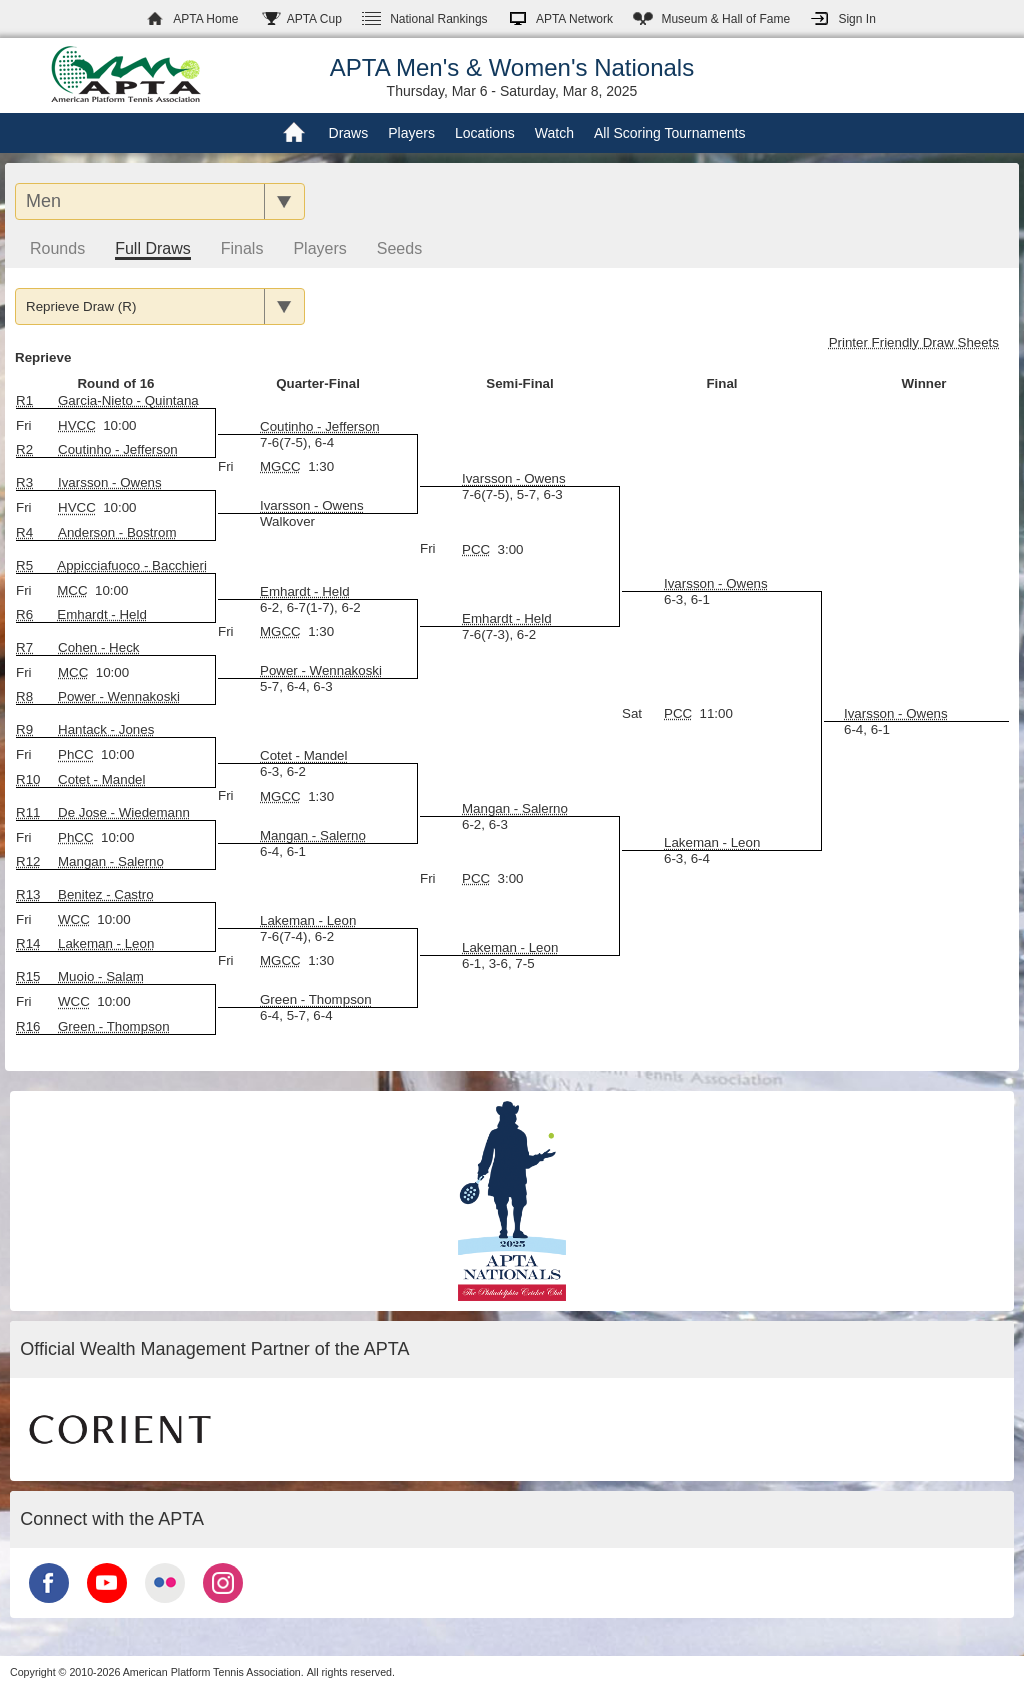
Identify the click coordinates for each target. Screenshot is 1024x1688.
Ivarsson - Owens (312, 505)
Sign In (856, 19)
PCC (476, 549)
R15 (28, 976)
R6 (24, 614)
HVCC (77, 425)
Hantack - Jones (106, 729)
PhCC (76, 754)
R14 (28, 943)
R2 (24, 449)
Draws (349, 133)
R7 (24, 647)
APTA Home (205, 19)
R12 (28, 861)
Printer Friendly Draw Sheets (914, 342)
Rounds (57, 248)
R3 (24, 482)
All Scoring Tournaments (669, 133)
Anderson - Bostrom (117, 532)
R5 (24, 565)
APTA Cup (314, 19)
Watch (554, 133)
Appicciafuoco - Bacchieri (132, 565)
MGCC (280, 466)
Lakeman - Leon (712, 842)
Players (411, 133)
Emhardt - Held (507, 618)
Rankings (438, 19)
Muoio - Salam (101, 976)
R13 (28, 894)
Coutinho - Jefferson (118, 449)
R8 (24, 696)
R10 (28, 779)
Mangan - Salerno (313, 835)
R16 (28, 1026)
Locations (485, 133)
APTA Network (574, 19)
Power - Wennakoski (321, 670)
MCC (72, 590)
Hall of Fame (725, 19)
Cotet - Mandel (101, 779)
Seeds (399, 248)
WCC (74, 919)
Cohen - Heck (99, 647)
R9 (24, 729)
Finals (242, 248)
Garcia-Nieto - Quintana (128, 400)
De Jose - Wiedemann (124, 812)
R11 (28, 812)
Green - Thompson (316, 999)
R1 (24, 400)
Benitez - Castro (106, 894)
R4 (24, 532)
